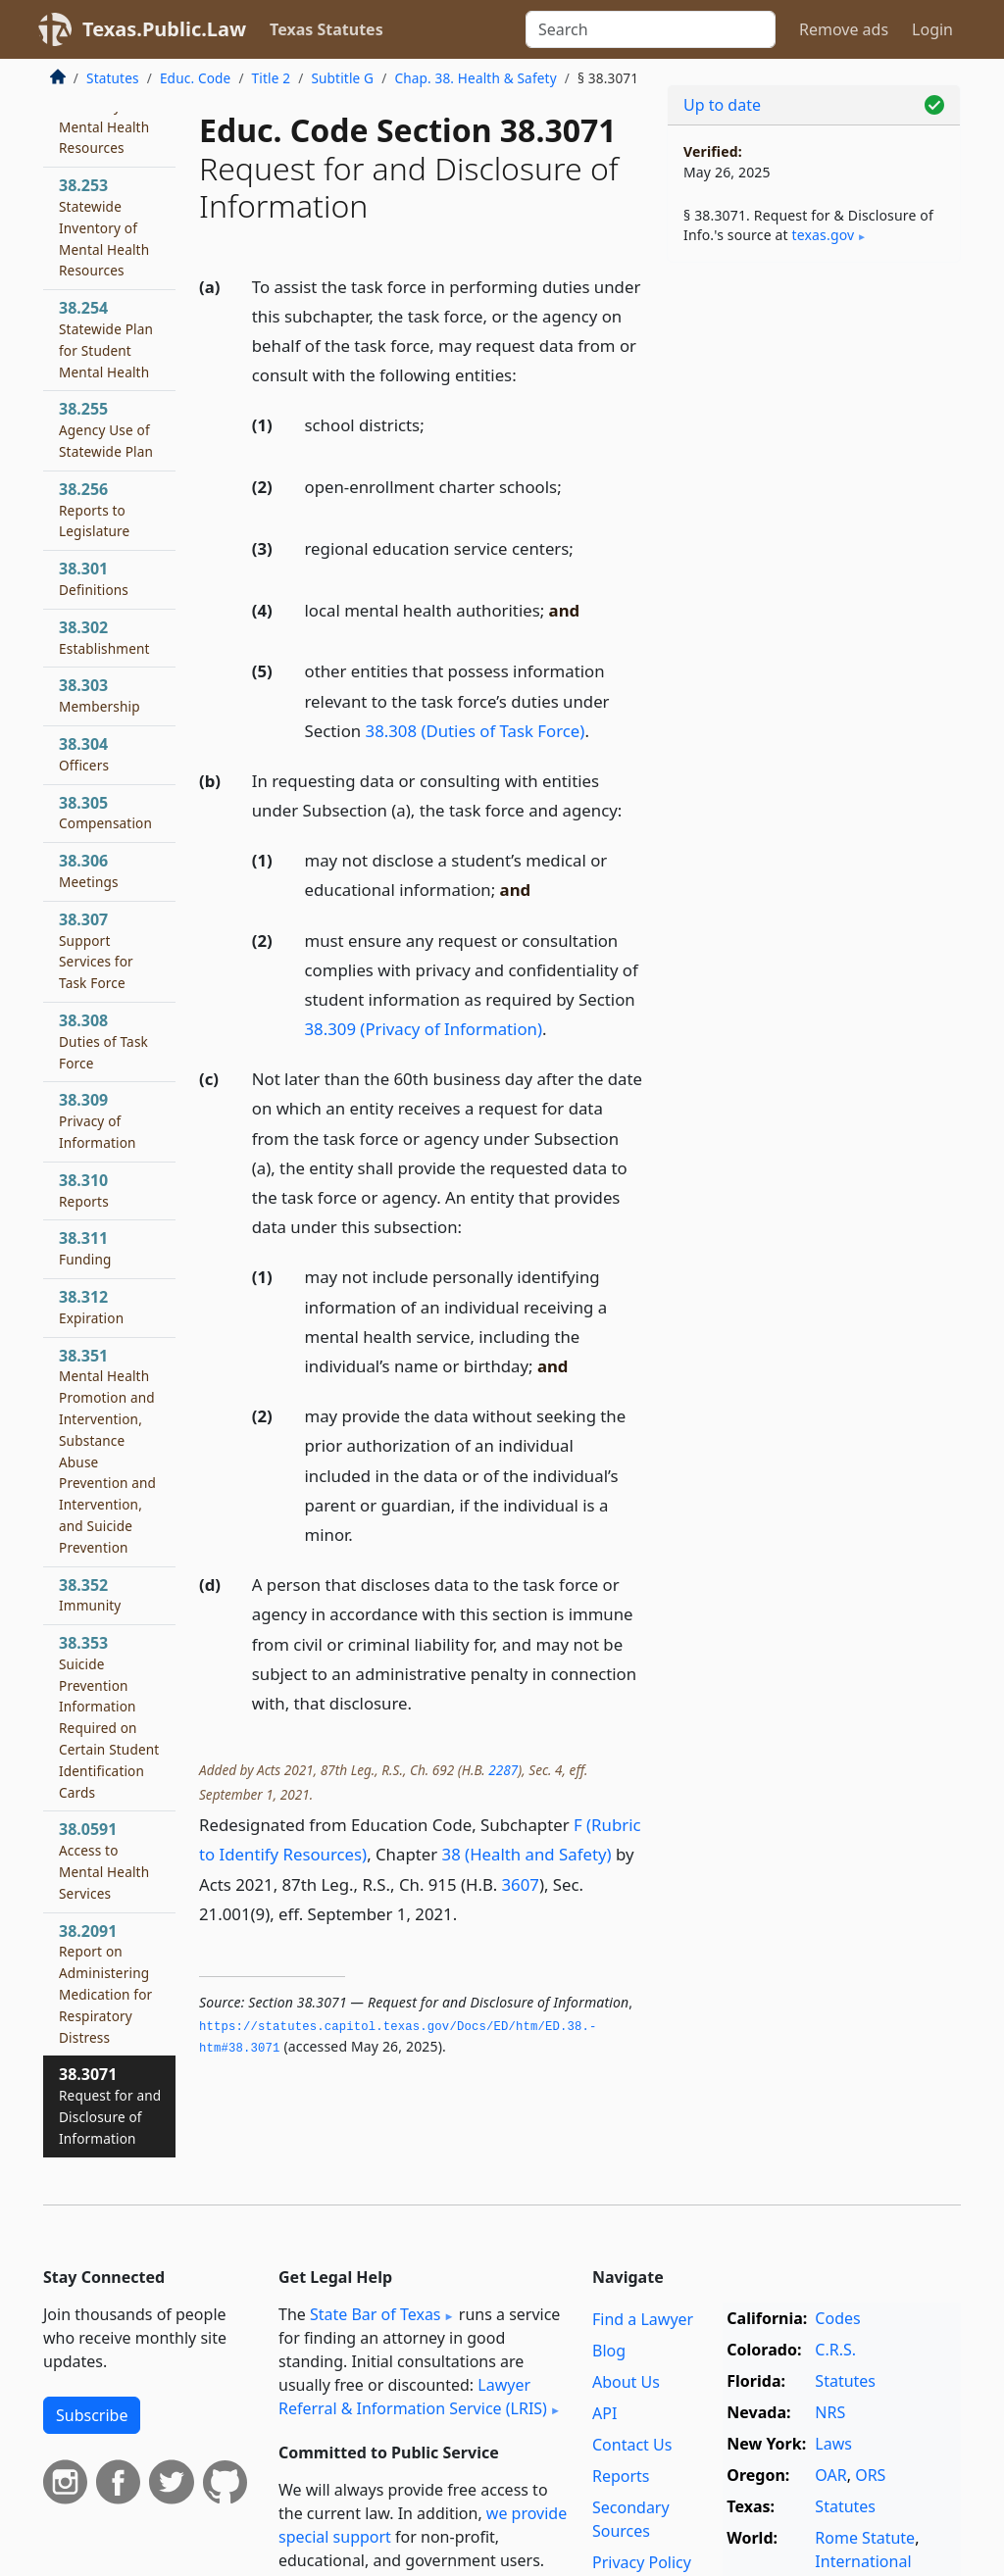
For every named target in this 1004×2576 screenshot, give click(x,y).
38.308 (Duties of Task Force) (475, 730)
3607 (520, 1884)
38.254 (106, 338)
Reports (621, 2476)
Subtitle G (342, 78)
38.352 (90, 1594)
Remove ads (843, 29)
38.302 (104, 637)
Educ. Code (195, 78)
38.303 (99, 695)
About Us (626, 2382)
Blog (609, 2350)
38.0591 (104, 1860)
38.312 (91, 1306)
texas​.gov (823, 234)
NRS (830, 2412)
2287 (503, 1769)
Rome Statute (865, 2538)
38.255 (106, 429)
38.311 (85, 1247)
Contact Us (632, 2444)
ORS (870, 2475)
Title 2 (271, 78)
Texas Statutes (326, 29)
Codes (837, 2318)
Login (932, 29)
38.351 (107, 1451)
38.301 (93, 578)
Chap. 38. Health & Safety (475, 78)
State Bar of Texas (375, 2314)
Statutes (112, 78)
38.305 (105, 812)
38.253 (104, 226)
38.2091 (105, 1983)
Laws (833, 2443)
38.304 (84, 753)
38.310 (84, 1190)
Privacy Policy (641, 2562)
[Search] (651, 29)
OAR (830, 2475)
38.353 (109, 1717)
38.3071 (110, 2105)
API (604, 2413)
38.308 (103, 1041)
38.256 (94, 509)
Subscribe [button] (91, 2415)
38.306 (89, 870)
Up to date (722, 105)
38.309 (97, 1120)
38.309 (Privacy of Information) (423, 1028)
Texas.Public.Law (164, 29)
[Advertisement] (814, 412)
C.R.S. (835, 2349)
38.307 (96, 950)
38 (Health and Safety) (527, 1854)
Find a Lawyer (642, 2319)
